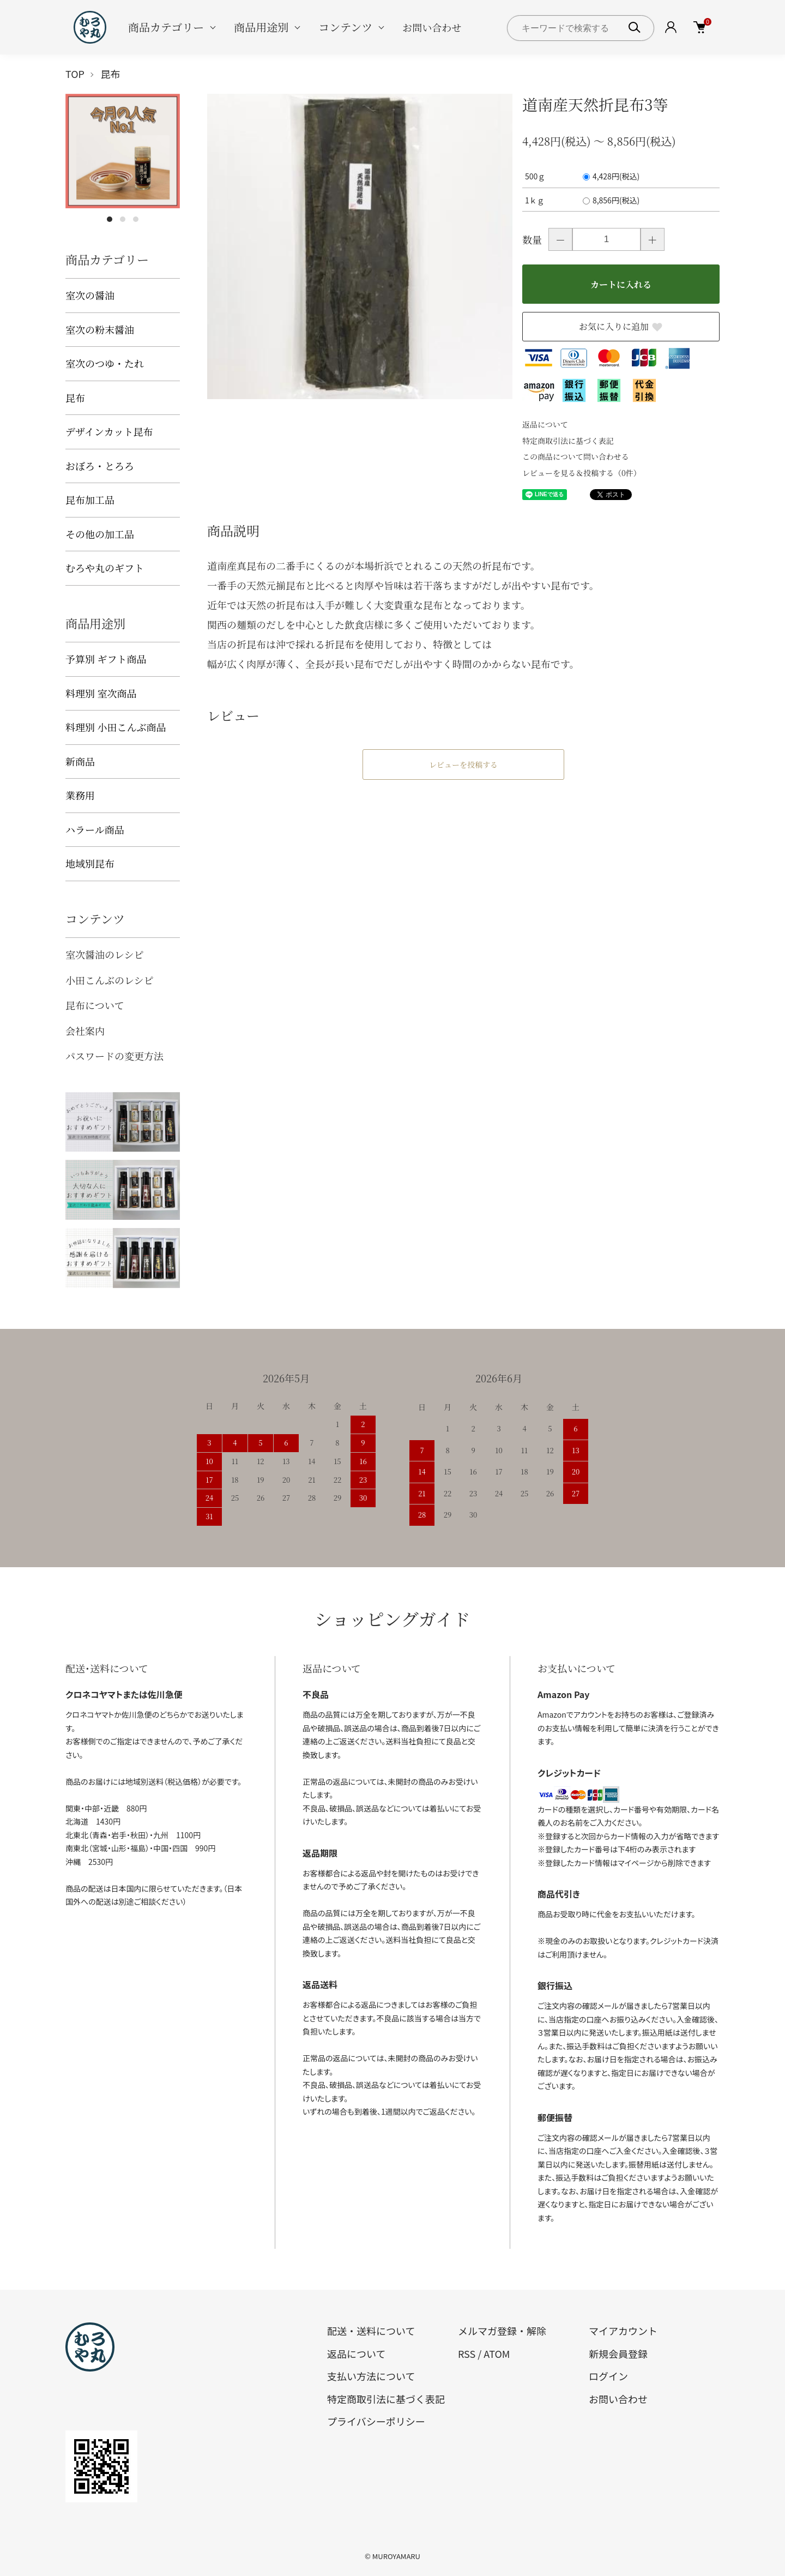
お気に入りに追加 (621, 326)
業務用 (80, 795)
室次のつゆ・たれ (104, 363)
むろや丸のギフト (104, 568)
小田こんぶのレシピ (109, 980)
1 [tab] (109, 219)
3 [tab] (135, 219)
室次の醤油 (89, 295)
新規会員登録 (618, 2353)
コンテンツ (345, 27)
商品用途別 (261, 27)
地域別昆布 (89, 863)
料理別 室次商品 (101, 693)
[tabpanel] (122, 151)
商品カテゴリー (166, 27)
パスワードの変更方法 (114, 1056)
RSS (466, 2353)
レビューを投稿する (463, 764)
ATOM (497, 2353)
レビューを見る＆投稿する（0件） (581, 472)
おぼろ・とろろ (99, 466)
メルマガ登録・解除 (502, 2331)
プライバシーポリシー (376, 2421)
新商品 (80, 761)
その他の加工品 (99, 534)
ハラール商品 (94, 829)
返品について (545, 424)
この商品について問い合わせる (575, 456)
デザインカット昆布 (109, 431)
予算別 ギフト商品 (106, 659)
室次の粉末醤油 (99, 329)
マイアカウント (623, 2331)
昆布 (110, 74)
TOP (74, 74)
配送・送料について (371, 2331)
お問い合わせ (431, 27)
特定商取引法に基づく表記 (568, 440)
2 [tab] (122, 219)
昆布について (94, 1005)
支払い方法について (371, 2376)
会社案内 (85, 1031)
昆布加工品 (89, 499)
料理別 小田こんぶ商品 (115, 727)
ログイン (608, 2376)
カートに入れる (620, 284)
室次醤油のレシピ (104, 954)
